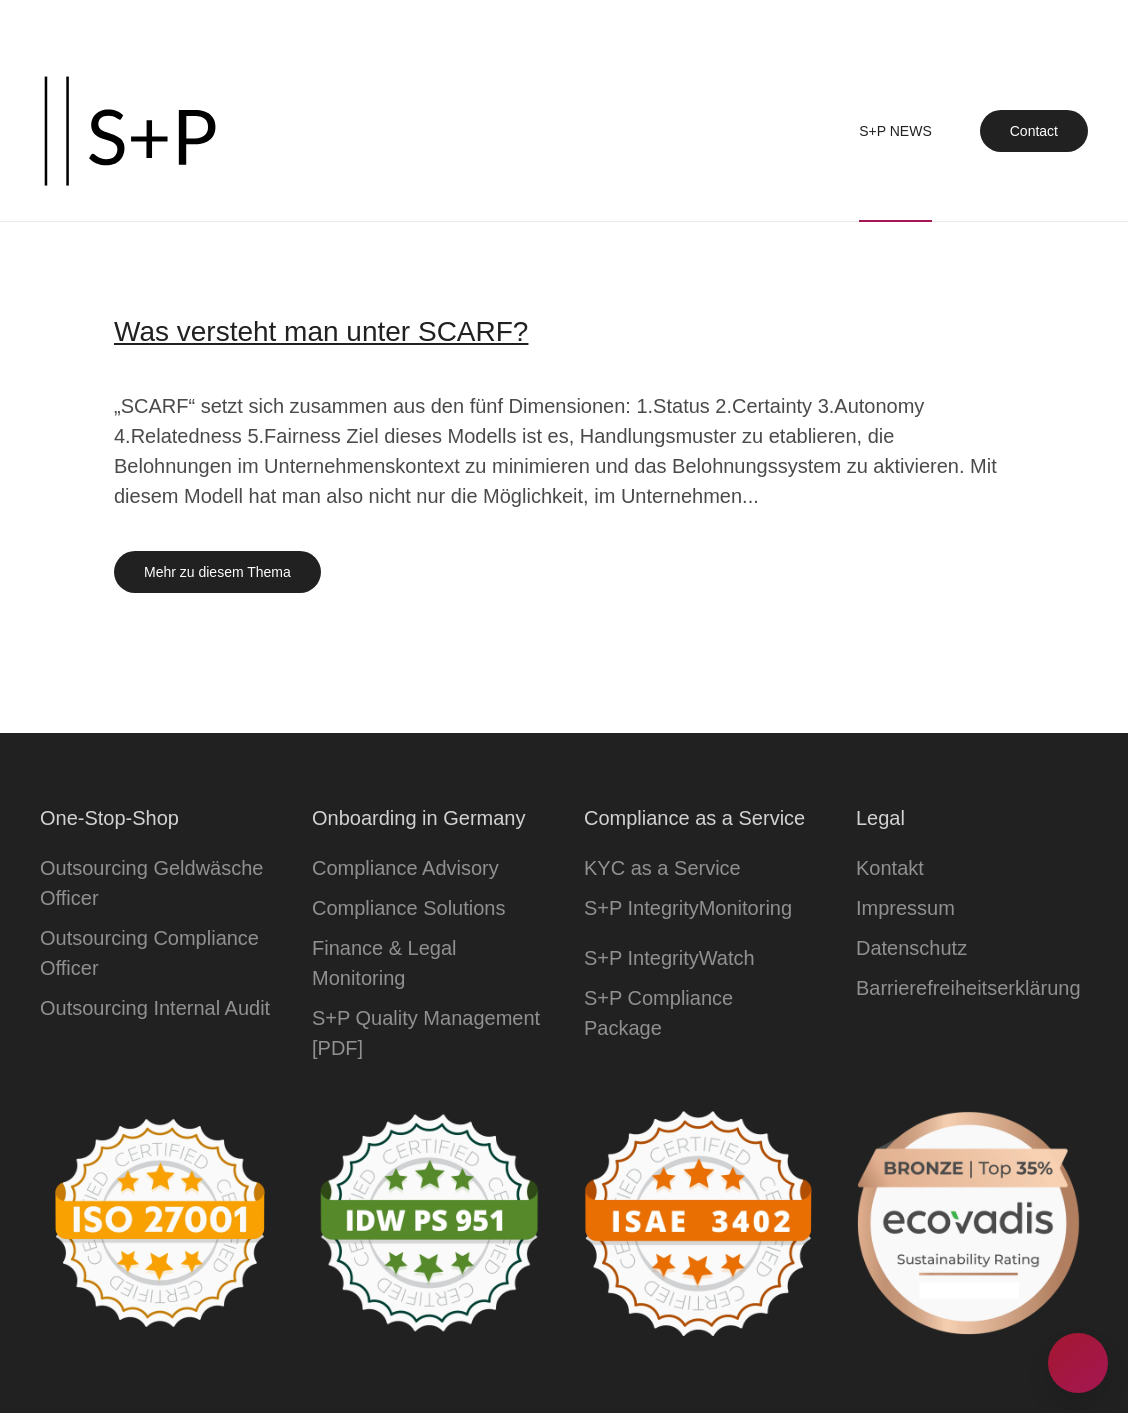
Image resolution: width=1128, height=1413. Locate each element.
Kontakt (890, 868)
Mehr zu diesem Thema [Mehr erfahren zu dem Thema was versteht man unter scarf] (217, 572)
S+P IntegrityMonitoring (688, 908)
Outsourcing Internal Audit (155, 1008)
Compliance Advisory (405, 868)
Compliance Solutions (408, 908)
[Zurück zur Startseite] (130, 131)
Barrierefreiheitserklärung (968, 988)
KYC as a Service (662, 868)
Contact (1034, 131)
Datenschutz (911, 948)
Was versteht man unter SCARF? (321, 331)
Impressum (905, 908)
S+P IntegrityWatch (669, 958)
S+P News (895, 131)
